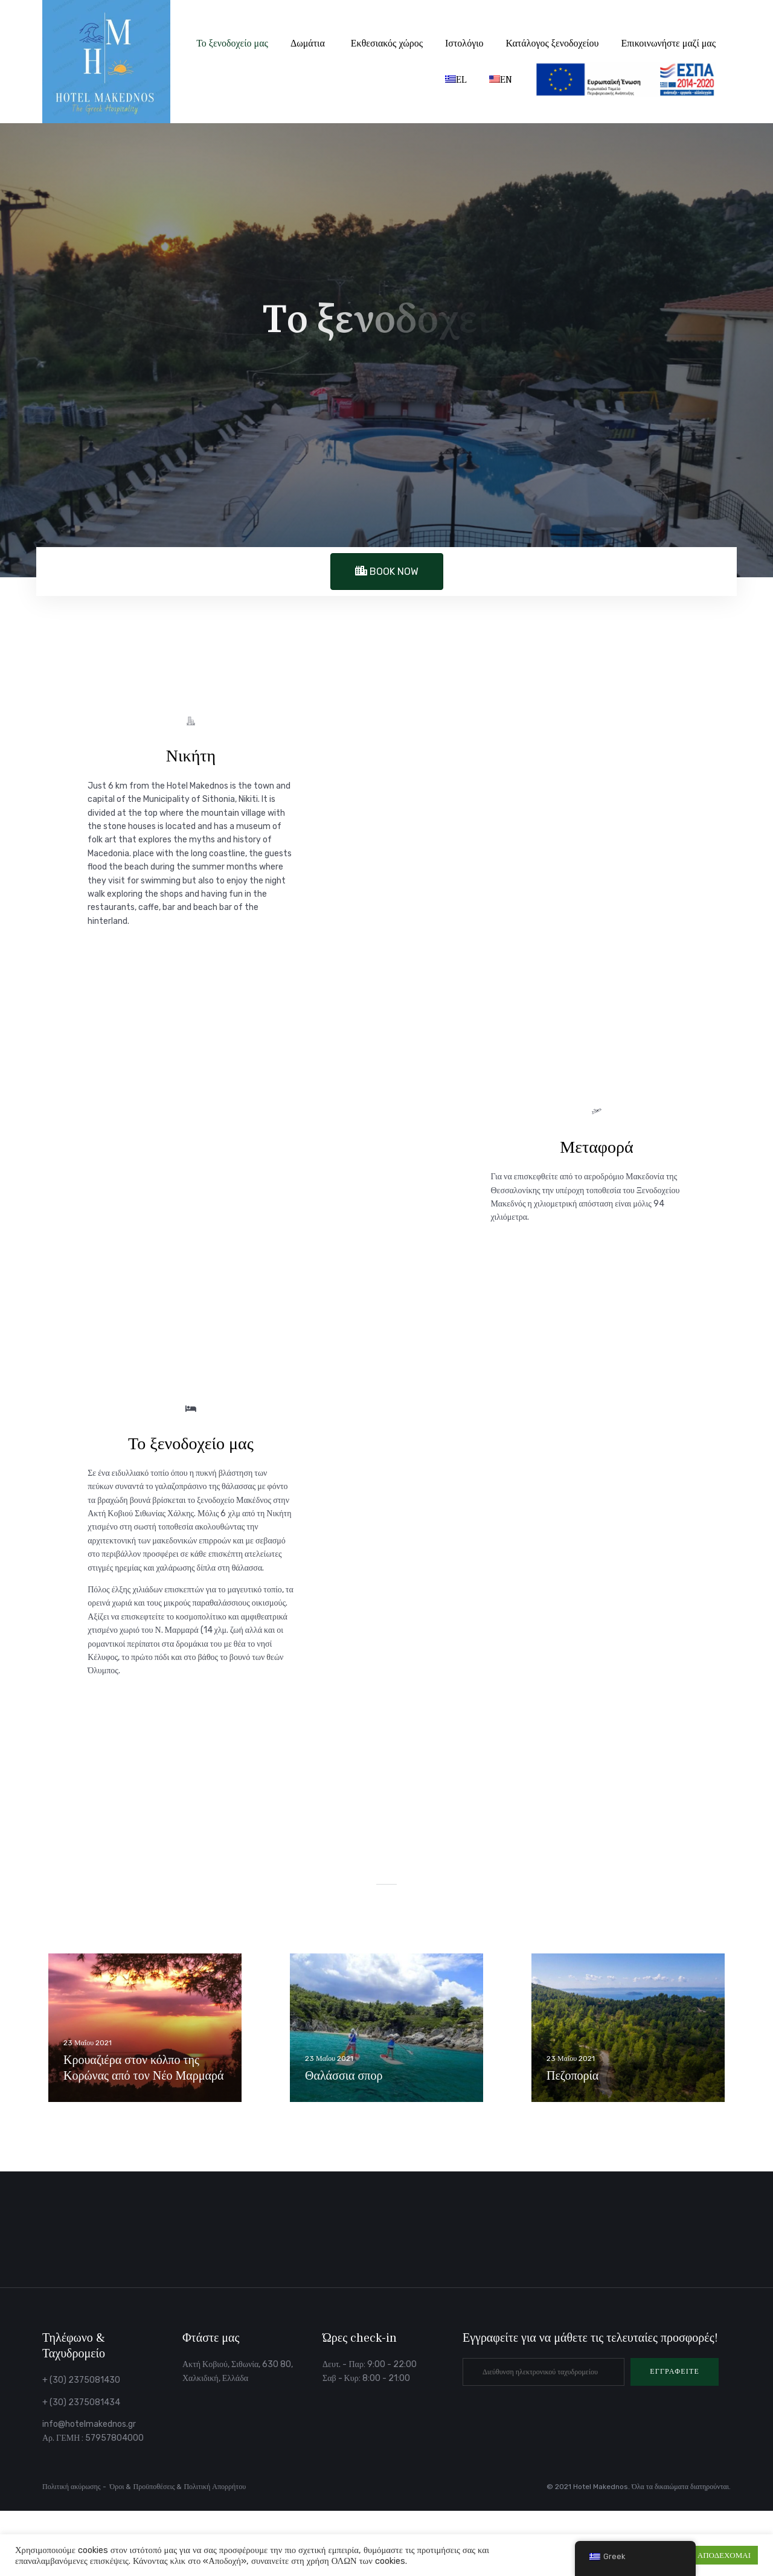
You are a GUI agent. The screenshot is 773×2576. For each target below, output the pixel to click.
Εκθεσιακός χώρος (387, 43)
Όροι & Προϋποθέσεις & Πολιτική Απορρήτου (178, 2486)
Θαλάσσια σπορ (343, 2076)
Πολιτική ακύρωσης (71, 2486)
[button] (674, 2372)
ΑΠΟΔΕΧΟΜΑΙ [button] (724, 2555)
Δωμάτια (307, 43)
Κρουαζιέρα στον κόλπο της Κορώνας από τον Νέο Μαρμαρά (143, 2068)
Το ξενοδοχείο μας (232, 43)
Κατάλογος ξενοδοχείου (552, 43)
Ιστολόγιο (464, 43)
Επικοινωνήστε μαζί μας (668, 43)
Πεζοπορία (572, 2076)
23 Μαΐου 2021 (87, 2043)
